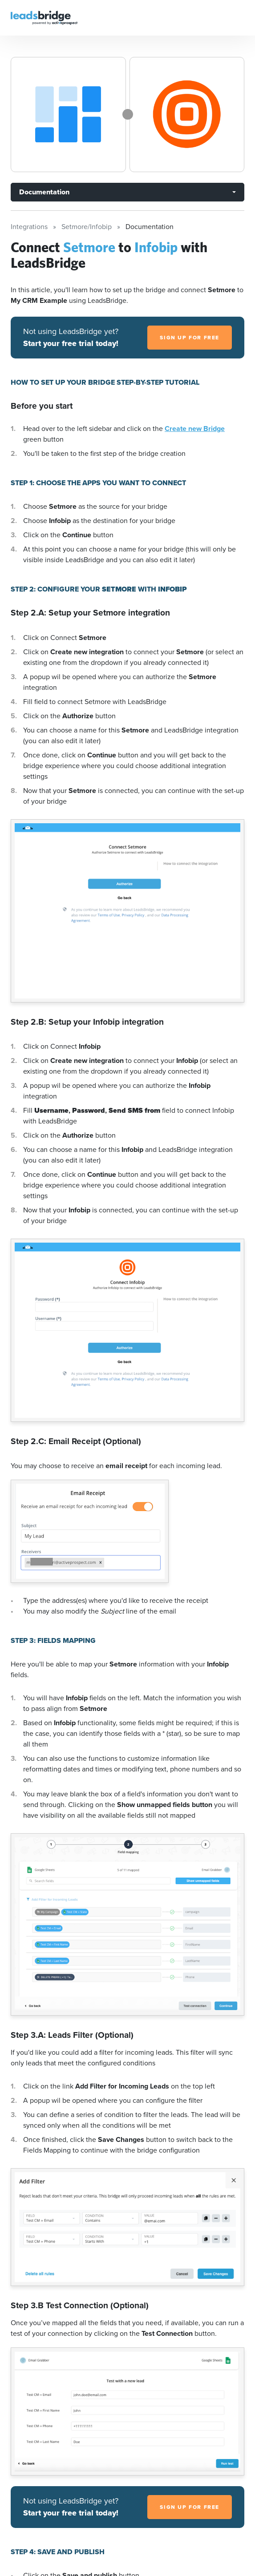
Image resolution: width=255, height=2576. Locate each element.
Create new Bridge (195, 428)
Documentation (44, 192)
